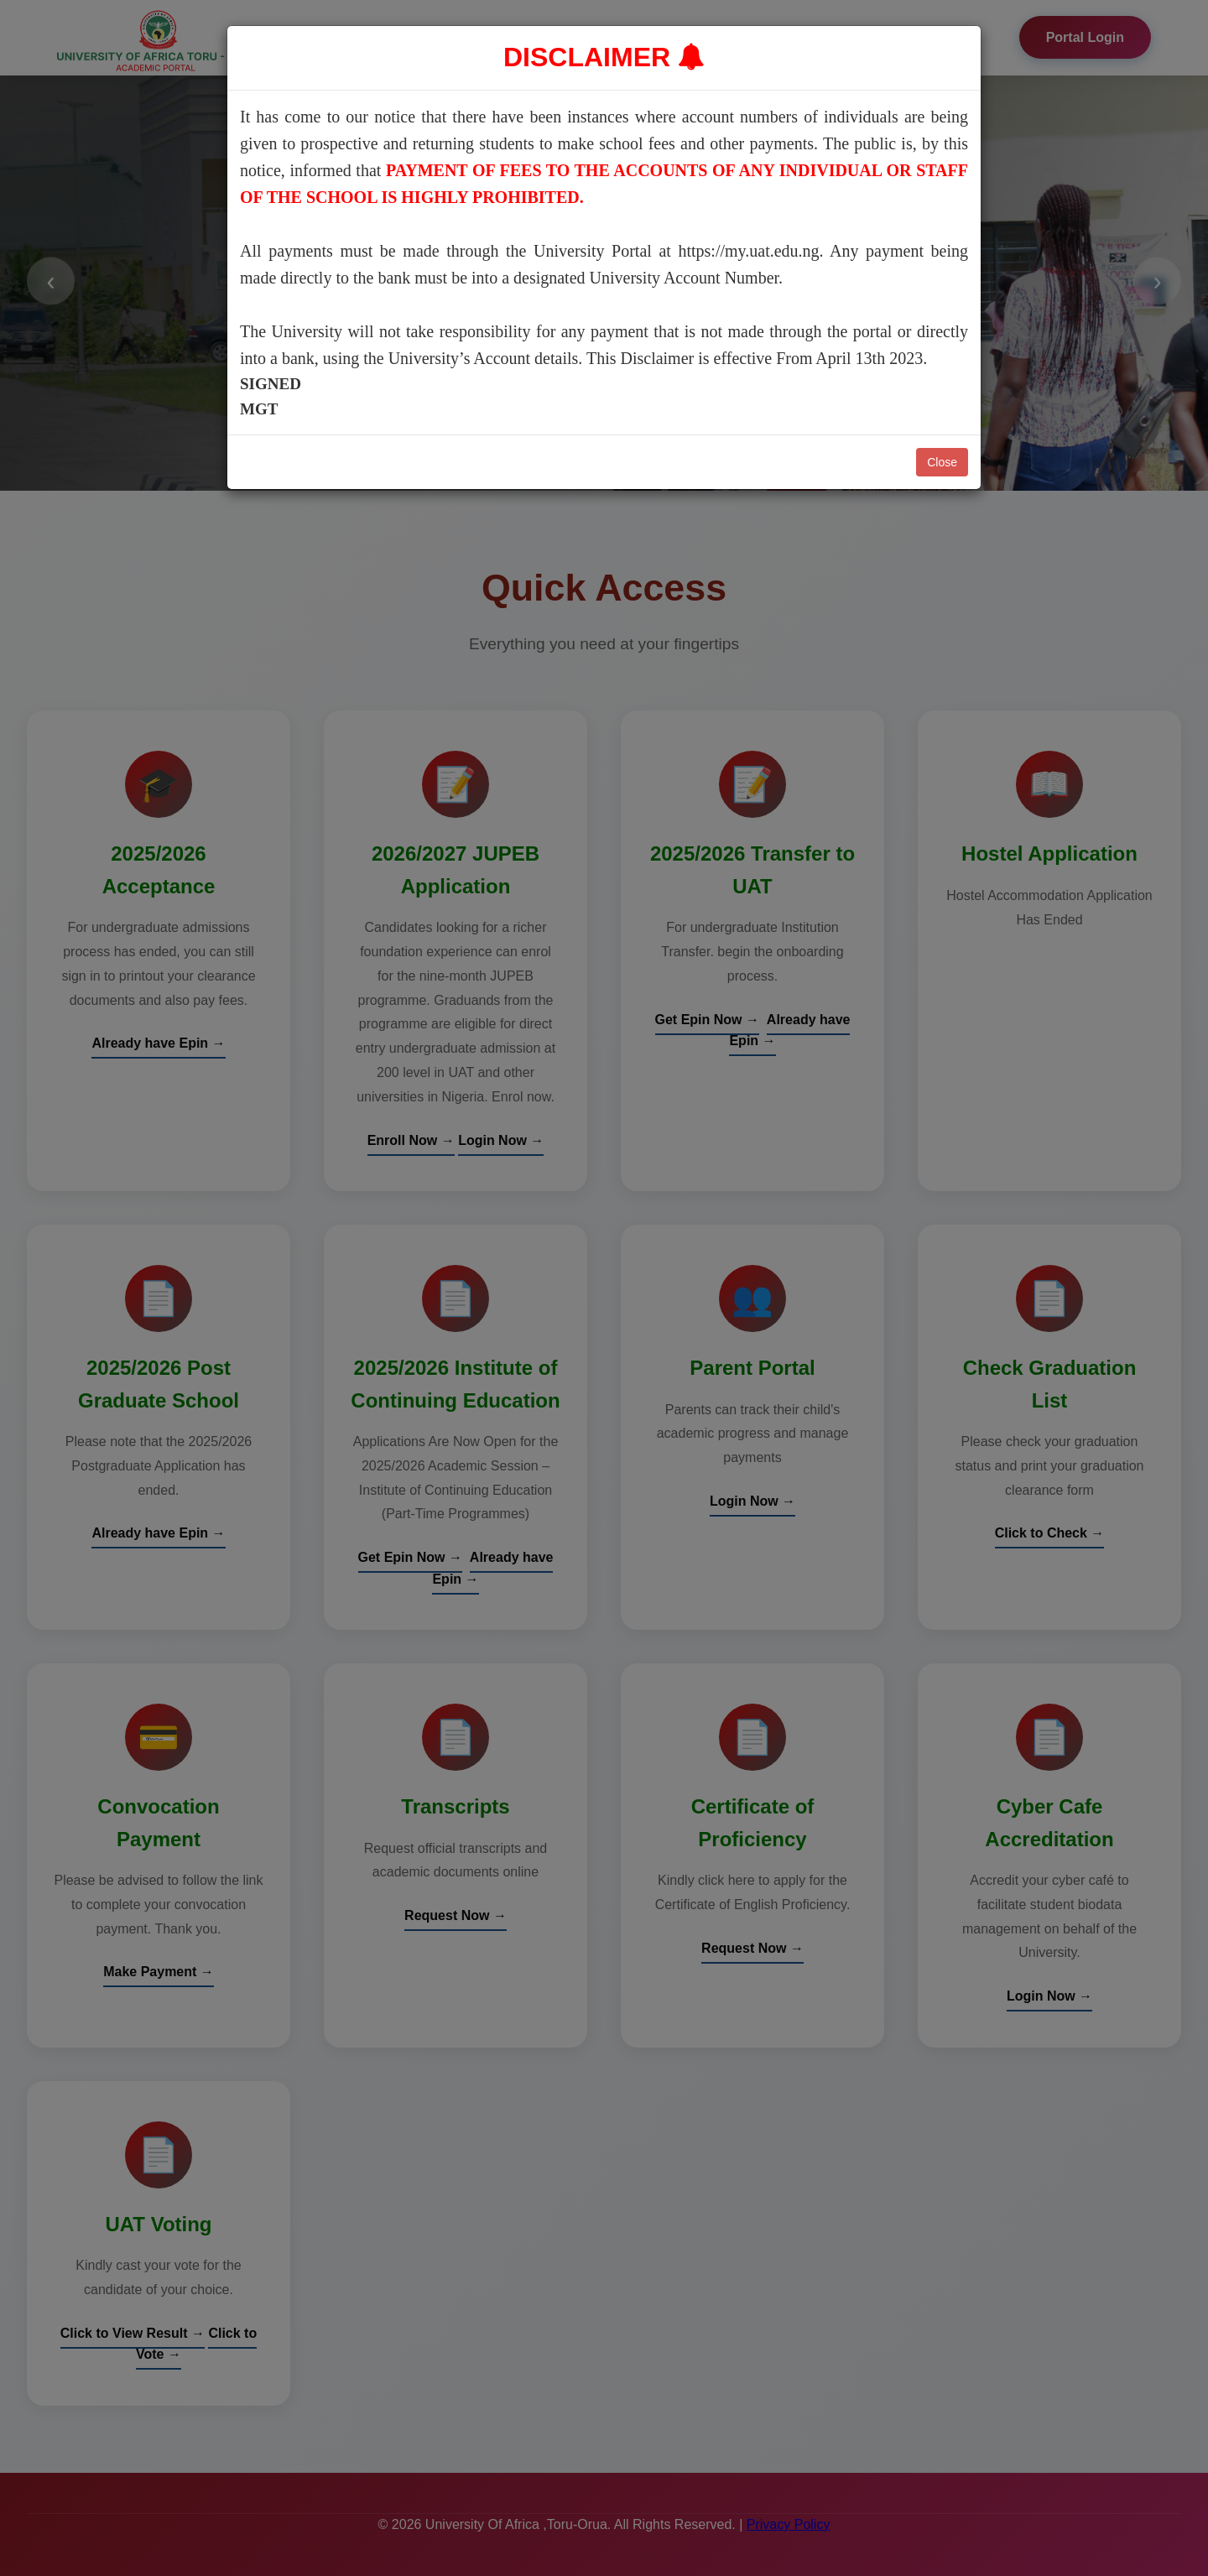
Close (942, 462)
